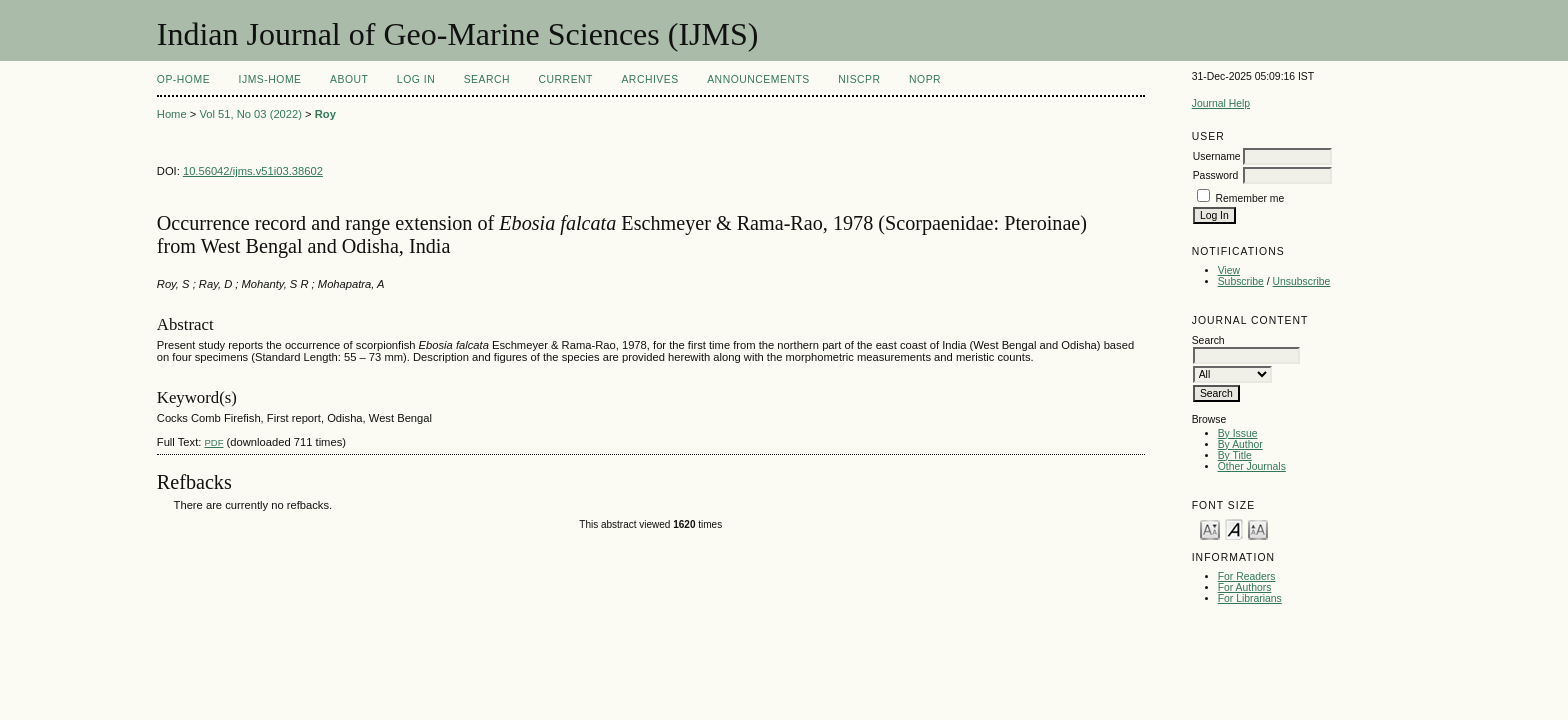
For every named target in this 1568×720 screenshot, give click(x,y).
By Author (1240, 444)
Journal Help (1221, 103)
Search (487, 79)
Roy (325, 114)
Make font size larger (1258, 528)
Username (1217, 156)
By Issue (1238, 433)
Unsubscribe (1302, 281)
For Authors (1245, 587)
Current (566, 79)
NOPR (925, 79)
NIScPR (859, 79)
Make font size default (1234, 528)
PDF (213, 442)
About (349, 79)
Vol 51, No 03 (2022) (250, 114)
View (1229, 270)
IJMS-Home (270, 79)
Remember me (1250, 198)
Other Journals (1252, 466)
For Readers (1247, 576)
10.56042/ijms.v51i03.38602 (253, 171)
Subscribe (1241, 281)
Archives (649, 79)
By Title (1235, 455)
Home (172, 114)
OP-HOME (183, 79)
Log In (416, 79)
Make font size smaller (1210, 528)
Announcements (758, 79)
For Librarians (1250, 598)
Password (1216, 175)
